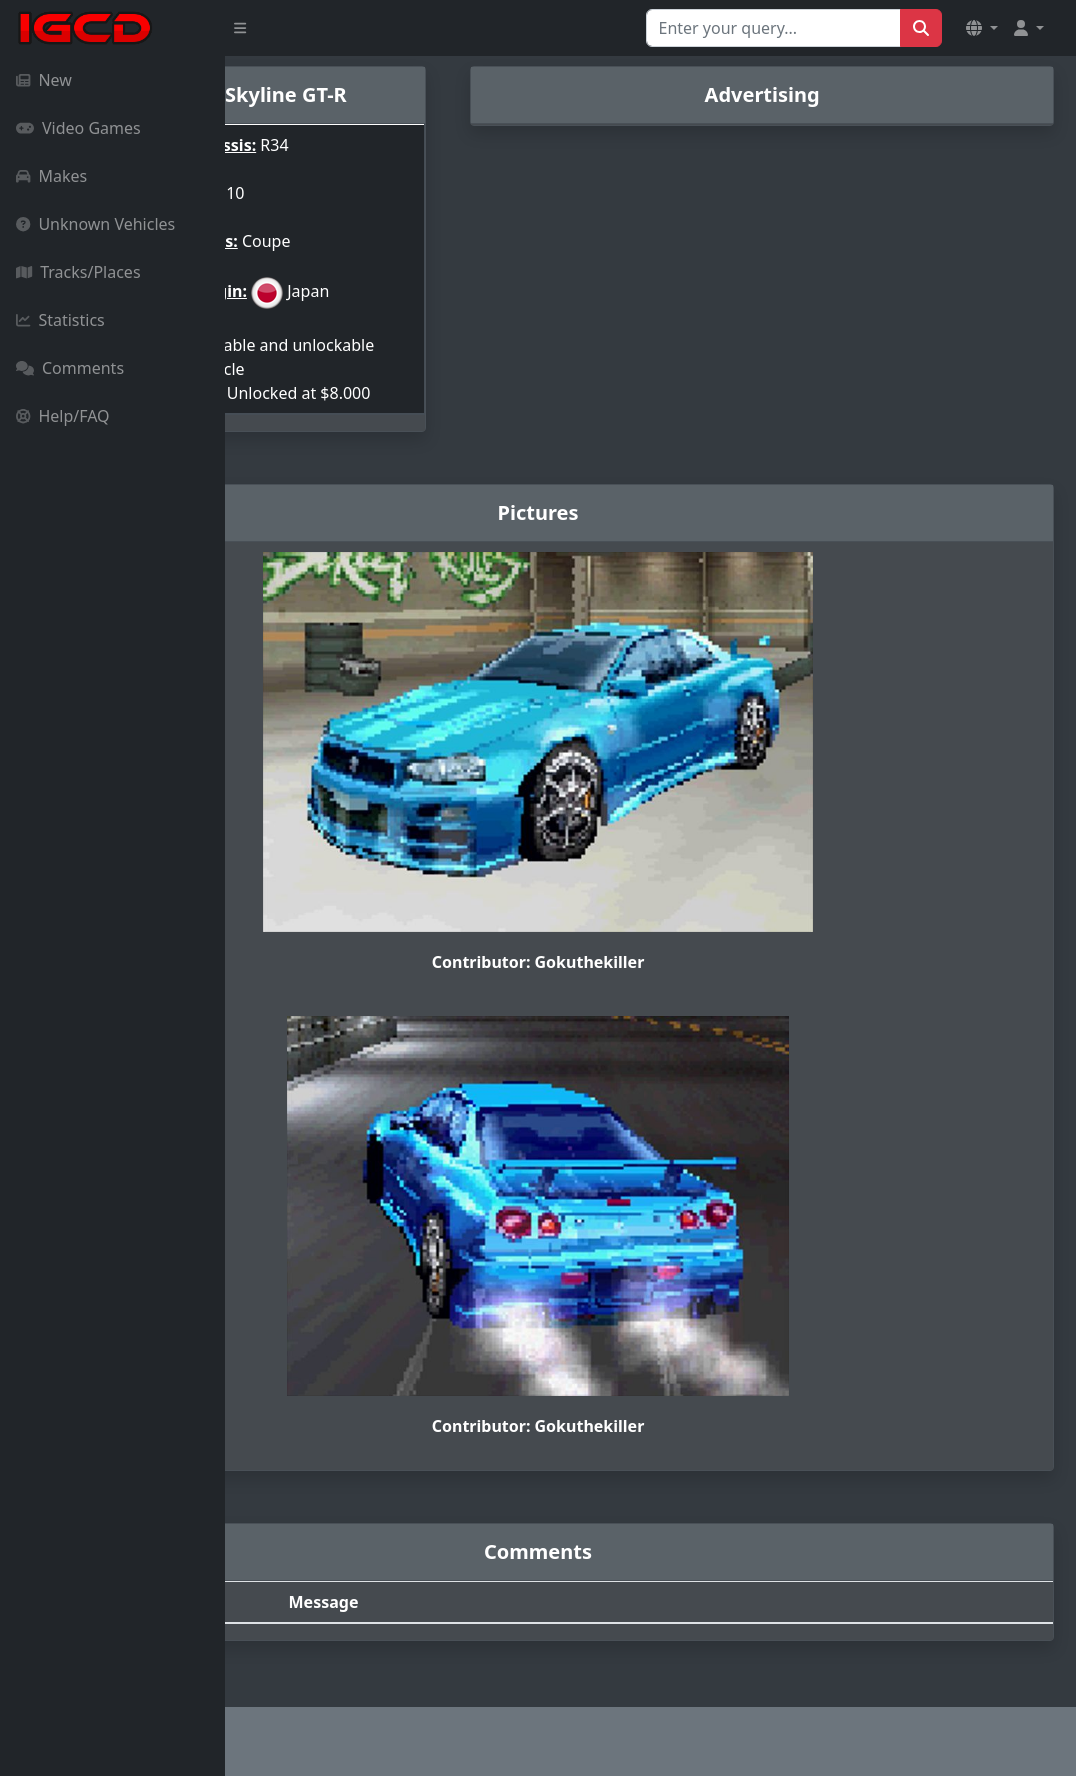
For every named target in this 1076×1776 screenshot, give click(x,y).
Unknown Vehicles (95, 224)
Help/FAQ (63, 416)
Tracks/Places (78, 272)
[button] (982, 28)
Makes (51, 176)
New (44, 80)
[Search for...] (773, 28)
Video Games (78, 128)
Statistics (60, 320)
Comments (70, 368)
